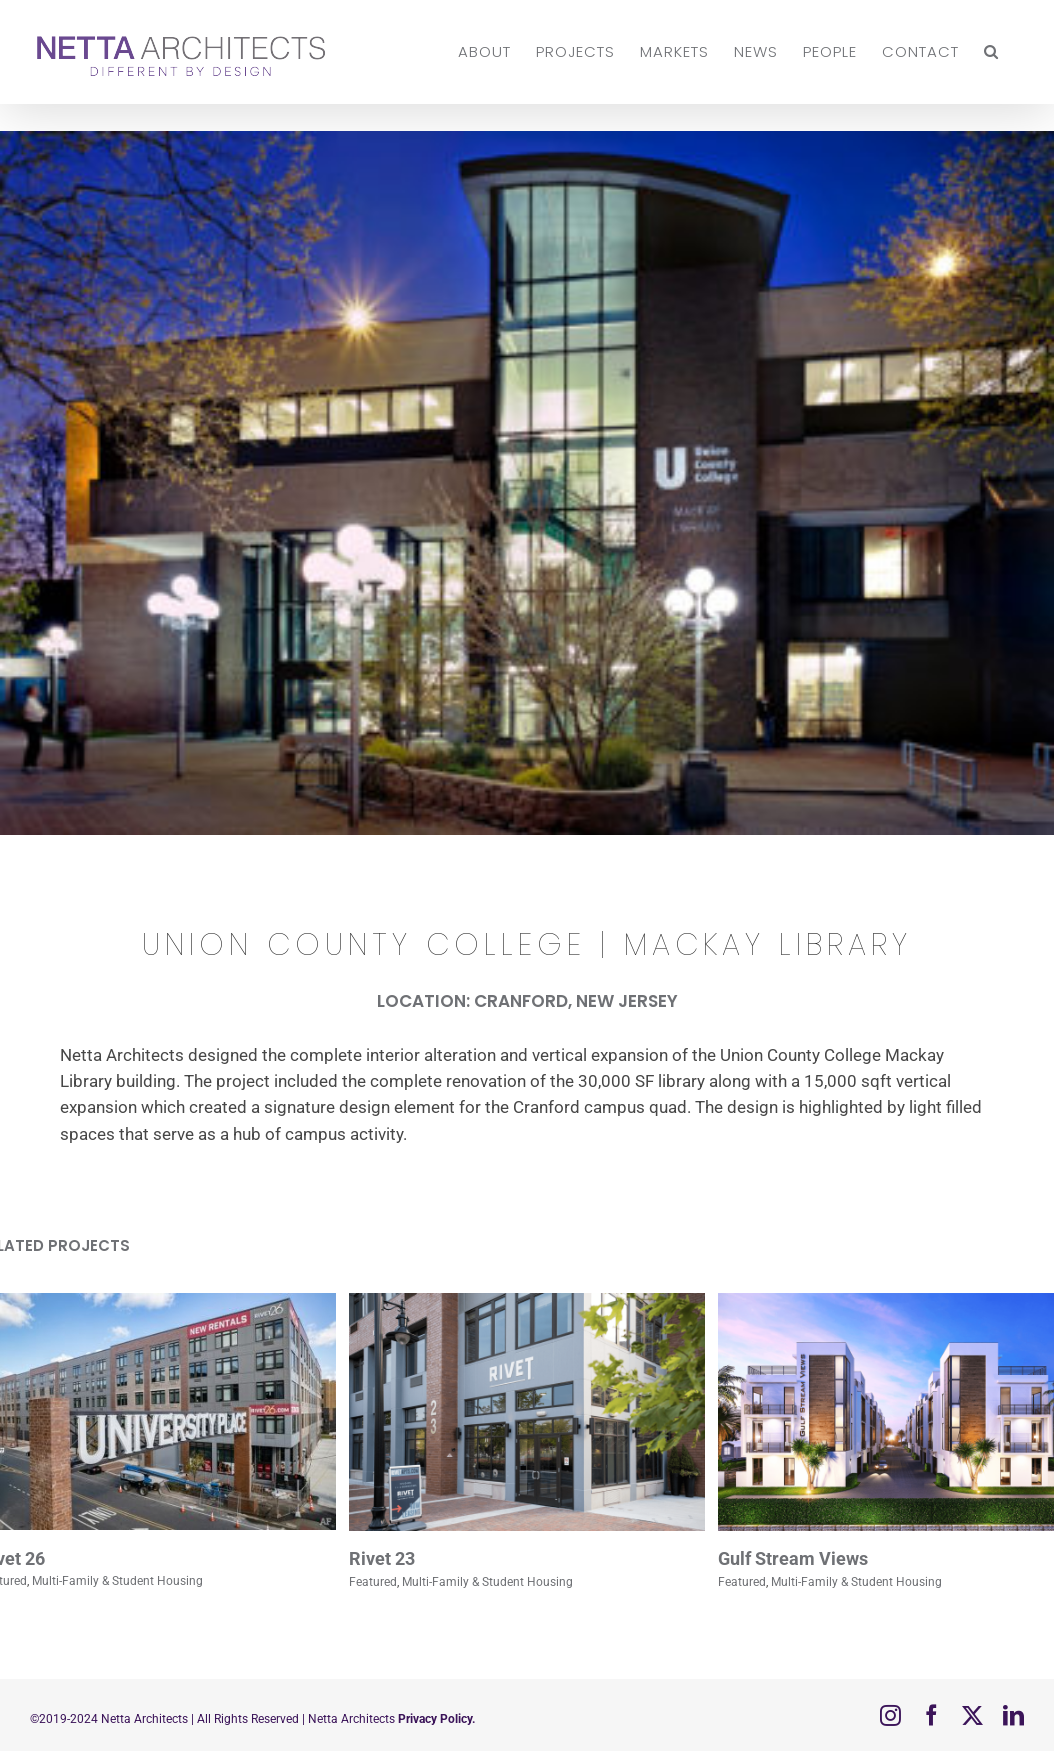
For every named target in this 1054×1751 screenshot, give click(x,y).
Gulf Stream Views (793, 1558)
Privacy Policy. (435, 1719)
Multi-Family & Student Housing (117, 1581)
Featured (373, 1582)
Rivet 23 (382, 1558)
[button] (991, 51)
